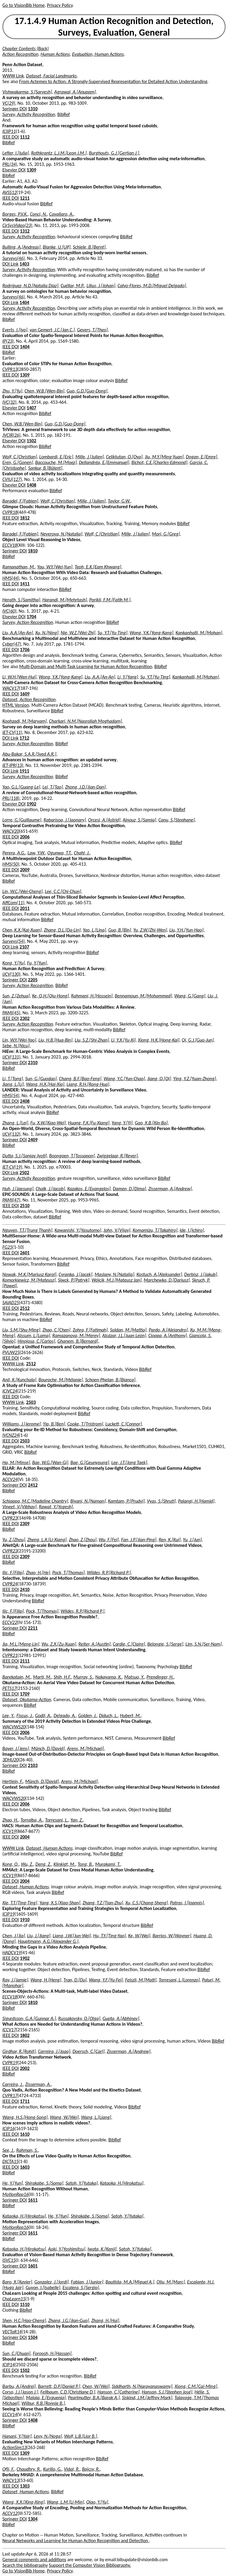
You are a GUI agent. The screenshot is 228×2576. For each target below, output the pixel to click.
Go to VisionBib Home (23, 5)
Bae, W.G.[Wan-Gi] (50, 1462)
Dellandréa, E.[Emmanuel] (104, 462)
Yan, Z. (76, 1820)
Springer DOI (14, 109)
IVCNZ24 (10, 1435)
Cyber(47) (11, 644)
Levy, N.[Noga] (48, 2436)
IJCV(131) (11, 1057)
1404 (24, 302)
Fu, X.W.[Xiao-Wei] (48, 1123)
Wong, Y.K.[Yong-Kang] (151, 632)
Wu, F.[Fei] (109, 1539)
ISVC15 (9, 2260)
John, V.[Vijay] (117, 1230)
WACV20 (10, 831)
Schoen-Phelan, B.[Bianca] (110, 1379)
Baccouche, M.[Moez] (56, 462)
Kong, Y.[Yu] (13, 963)
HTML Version (15, 705)
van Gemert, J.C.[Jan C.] (52, 330)
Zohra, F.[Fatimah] (90, 1330)
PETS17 (9, 1688)
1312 (24, 231)
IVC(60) (9, 611)
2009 (24, 870)
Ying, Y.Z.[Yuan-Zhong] (194, 1078)
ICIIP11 (9, 131)
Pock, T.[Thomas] (68, 1572)
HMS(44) (10, 578)
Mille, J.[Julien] (89, 457)
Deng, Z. (43, 1864)
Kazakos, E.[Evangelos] (88, 1188)
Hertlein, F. (12, 1781)
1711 (24, 2101)
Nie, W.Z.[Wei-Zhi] (78, 632)
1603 (24, 2167)
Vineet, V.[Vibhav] (19, 1506)
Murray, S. (83, 1677)
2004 (24, 1837)
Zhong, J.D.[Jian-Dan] (85, 787)
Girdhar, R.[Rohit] (19, 2051)
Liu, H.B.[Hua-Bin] (55, 1040)
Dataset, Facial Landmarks (51, 76)
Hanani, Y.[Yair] (16, 2436)
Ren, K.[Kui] (169, 1539)
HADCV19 (11, 1952)
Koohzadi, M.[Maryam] (24, 721)
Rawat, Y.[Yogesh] (56, 1506)
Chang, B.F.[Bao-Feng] (80, 1078)
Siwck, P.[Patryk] (73, 1280)
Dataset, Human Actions (49, 1848)
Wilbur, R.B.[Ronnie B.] (43, 2403)
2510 (24, 1205)
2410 (24, 1589)
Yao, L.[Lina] (94, 930)
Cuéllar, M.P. (72, 285)
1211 (24, 198)
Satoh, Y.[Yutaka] (82, 2183)
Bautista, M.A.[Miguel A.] (129, 2282)
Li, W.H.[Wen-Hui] (19, 677)
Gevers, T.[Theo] (92, 330)
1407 (31, 408)
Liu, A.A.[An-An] (17, 632)
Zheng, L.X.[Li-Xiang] (46, 1539)
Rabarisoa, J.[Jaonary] (65, 820)
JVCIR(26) (11, 435)
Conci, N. (38, 214)
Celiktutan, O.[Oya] (124, 457)
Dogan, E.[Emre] (201, 457)
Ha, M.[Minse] (16, 1462)
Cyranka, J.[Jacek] (75, 1274)
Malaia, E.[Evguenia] (46, 2397)
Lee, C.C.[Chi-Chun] (63, 891)
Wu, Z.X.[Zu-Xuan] (59, 1644)
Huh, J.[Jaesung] (18, 1188)
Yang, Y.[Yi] (122, 1123)
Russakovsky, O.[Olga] (79, 2018)
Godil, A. (43, 1715)
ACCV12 (10, 2513)
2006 (24, 837)
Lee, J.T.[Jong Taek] (129, 1462)
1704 (31, 616)
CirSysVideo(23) (17, 225)
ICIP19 (8, 1914)
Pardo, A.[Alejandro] (168, 1330)
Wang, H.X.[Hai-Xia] (45, 1084)
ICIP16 (8, 2128)
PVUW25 (11, 1352)
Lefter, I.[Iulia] (15, 153)
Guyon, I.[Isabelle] (43, 2287)
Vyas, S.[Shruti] (161, 1501)
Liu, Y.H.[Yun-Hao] (186, 930)
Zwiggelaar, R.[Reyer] (117, 1156)
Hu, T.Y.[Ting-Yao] (109, 1935)
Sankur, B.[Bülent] (45, 468)
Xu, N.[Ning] (46, 632)
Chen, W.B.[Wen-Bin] (44, 391)
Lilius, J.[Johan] (101, 285)
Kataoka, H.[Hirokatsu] (121, 2183)
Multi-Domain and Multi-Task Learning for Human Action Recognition (85, 666)
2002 (24, 2068)
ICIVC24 (9, 1391)
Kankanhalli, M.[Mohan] (198, 632)
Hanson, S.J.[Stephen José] (167, 2392)
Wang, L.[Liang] (96, 2117)
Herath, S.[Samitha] (21, 600)
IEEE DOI (10, 137)
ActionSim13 (14, 2447)
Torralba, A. (31, 1820)
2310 (32, 1062)
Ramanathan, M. (18, 567)
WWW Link (13, 76)
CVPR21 (10, 1655)
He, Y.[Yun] (12, 2183)
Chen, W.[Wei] (95, 2386)
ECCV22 (9, 1622)
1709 (24, 1694)
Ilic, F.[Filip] (13, 1572)
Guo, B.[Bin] (119, 930)
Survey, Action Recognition (27, 622)
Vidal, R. (72, 2469)
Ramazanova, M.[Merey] (76, 1335)
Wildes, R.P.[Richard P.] (109, 1572)
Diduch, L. (108, 1715)
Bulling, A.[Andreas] (21, 247)
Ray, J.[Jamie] (15, 1980)
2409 (32, 1139)
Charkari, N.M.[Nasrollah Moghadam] (85, 721)
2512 (24, 1308)
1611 (32, 2200)
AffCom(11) (13, 902)
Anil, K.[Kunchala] (19, 1379)
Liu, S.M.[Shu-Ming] (21, 1330)
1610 (24, 2134)
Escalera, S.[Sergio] (81, 2287)
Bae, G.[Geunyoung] (89, 1462)
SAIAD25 (10, 1302)
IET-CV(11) (12, 732)
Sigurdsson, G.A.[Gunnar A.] (29, 2018)
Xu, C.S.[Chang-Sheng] (146, 1903)
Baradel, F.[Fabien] (20, 501)
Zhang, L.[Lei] (15, 1123)
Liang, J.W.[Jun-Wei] (72, 1935)
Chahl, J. (82, 853)
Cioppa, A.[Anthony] (167, 1335)
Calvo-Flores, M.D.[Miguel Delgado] (152, 285)
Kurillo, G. (52, 2469)
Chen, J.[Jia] (13, 1935)
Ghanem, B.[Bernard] (77, 1341)
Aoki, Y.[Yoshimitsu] (66, 2249)
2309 (24, 1523)
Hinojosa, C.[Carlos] (36, 1341)
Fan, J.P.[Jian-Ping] (138, 1539)
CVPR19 (10, 2062)
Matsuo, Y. (134, 1677)
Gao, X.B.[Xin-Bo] (151, 1123)
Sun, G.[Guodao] (41, 1078)
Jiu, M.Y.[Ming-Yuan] (164, 457)
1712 (24, 738)
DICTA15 (10, 2161)
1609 (24, 694)
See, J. (8, 2150)
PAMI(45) (11, 1013)
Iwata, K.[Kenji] (102, 2249)
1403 (24, 264)
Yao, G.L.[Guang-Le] (21, 787)
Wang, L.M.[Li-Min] (65, 2502)
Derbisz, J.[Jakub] (200, 1274)
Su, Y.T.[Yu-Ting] (112, 632)
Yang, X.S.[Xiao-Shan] (59, 1903)
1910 (24, 1919)
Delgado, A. (65, 1715)
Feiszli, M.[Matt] (140, 1980)
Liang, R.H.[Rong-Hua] (87, 1084)
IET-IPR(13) (12, 765)
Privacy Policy (59, 5)
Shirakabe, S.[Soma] (44, 2183)
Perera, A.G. (13, 853)
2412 (32, 1485)
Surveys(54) (13, 941)
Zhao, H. (10, 1820)
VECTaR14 (12, 2332)
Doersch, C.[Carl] (88, 2051)
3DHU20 (10, 1760)
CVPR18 (10, 512)
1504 (32, 2337)
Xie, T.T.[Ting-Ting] (19, 1903)
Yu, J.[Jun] (192, 1539)
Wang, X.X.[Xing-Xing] (23, 2502)
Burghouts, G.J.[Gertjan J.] (114, 153)
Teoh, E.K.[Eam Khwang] (98, 567)
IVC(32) (9, 402)
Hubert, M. (130, 1715)
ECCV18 (9, 545)
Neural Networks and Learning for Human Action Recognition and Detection (75, 2540)
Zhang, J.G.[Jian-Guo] (68, 2320)
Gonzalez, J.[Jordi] (51, 2282)
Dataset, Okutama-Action (26, 1699)
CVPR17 (10, 2095)
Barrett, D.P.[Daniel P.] (59, 2386)
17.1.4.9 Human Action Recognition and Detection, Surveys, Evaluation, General (114, 26)
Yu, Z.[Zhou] (13, 1539)
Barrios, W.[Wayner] (172, 1935)
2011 (24, 908)
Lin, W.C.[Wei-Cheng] (22, 891)
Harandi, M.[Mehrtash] (64, 600)
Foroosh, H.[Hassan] (52, 2353)
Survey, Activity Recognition (28, 114)
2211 (32, 1628)
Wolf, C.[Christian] (19, 457)
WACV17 (10, 688)
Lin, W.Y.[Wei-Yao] (19, 1040)
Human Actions (55, 54)
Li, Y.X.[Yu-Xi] (123, 1040)
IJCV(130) (11, 974)
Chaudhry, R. (29, 2469)
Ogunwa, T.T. (60, 853)
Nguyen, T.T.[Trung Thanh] (27, 1230)
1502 (31, 441)
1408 (31, 485)
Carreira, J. (12, 2084)
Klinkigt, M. (64, 1864)
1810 (32, 551)
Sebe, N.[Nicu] (15, 1045)
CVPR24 (10, 1584)
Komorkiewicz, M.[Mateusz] (29, 1280)
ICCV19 (9, 1831)
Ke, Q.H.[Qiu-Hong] (50, 996)
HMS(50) (10, 864)
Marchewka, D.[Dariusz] (167, 1280)
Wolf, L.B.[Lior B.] (80, 2436)
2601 (24, 1253)
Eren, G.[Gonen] (17, 462)
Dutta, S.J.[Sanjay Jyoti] (24, 1156)
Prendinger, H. (160, 1677)
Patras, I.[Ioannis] (187, 1903)
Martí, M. (42, 1677)
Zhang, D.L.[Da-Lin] (62, 930)
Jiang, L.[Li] (13, 1084)
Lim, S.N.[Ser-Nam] (204, 1644)
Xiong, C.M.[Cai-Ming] (196, 2386)
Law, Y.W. (36, 853)
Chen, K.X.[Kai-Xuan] (22, 930)
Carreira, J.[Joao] (54, 2051)
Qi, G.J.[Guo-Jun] (198, 1040)
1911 (24, 771)
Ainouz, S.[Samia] (139, 820)
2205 (32, 980)
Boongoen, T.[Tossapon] (72, 1156)
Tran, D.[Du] (75, 1980)
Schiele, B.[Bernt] (89, 247)
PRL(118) (11, 798)
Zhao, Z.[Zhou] (82, 1539)
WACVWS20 (13, 1727)
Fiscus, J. (24, 1715)
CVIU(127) (12, 479)
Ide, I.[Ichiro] (192, 1230)
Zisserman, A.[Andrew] (170, 1188)
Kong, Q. (10, 1864)
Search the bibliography (25, 2565)
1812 (24, 518)
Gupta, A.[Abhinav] (120, 2018)
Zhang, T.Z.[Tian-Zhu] (103, 1903)
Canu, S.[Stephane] (176, 820)
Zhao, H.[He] (38, 1572)
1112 (24, 137)
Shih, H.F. (62, 1677)
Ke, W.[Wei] (139, 1935)
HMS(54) (10, 1095)
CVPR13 (10, 369)
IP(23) (8, 341)
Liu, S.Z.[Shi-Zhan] (92, 1040)
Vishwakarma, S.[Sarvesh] (27, 92)
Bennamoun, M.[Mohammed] (143, 996)
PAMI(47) (11, 1200)
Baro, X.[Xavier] (17, 2282)
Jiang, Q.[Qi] (159, 1078)
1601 (32, 2266)
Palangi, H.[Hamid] (196, 1501)
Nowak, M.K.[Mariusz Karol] (29, 1274)
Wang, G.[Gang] (189, 996)
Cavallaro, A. (61, 214)
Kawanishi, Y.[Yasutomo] (78, 1230)
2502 (24, 1172)
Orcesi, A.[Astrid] (104, 820)
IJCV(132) (11, 1134)
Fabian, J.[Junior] (87, 2282)
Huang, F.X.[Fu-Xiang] (88, 1123)
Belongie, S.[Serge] (165, 1644)
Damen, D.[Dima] (129, 1188)
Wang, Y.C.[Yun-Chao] (124, 1078)
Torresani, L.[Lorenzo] (179, 1980)
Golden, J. (87, 1715)
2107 (24, 947)
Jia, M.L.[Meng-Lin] (20, 1644)
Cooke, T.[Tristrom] (85, 1424)
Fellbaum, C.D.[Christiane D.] (67, 2392)
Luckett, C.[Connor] (123, 1424)
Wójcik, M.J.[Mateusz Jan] (116, 1280)
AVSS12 (9, 192)
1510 (24, 2304)
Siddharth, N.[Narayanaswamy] (142, 2386)
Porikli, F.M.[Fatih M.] (109, 600)
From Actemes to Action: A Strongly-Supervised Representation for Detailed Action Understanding (113, 81)
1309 (31, 170)
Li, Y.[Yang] (128, 677)
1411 (24, 584)
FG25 (7, 1247)
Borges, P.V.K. (15, 214)
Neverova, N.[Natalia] (61, 534)
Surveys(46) (13, 258)
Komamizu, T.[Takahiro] (155, 1230)
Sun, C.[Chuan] (16, 2353)
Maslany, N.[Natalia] (114, 1274)
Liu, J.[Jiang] (38, 1935)
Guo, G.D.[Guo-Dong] (86, 391)
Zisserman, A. (38, 2084)
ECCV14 (9, 2414)
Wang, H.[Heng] (45, 1980)
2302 (24, 1018)
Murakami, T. (107, 1864)
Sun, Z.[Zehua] (16, 996)
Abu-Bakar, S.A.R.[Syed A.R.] (29, 754)
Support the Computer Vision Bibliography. (90, 2565)
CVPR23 (10, 1518)
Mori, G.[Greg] (166, 534)
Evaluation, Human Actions (98, 54)
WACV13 (10, 2480)
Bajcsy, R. (91, 2469)
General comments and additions (34, 2559)
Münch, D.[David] (48, 1748)
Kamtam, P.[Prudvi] (126, 1501)
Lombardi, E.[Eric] (56, 457)
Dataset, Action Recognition (29, 699)
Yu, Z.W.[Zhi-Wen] (150, 930)
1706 (24, 649)
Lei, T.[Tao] (52, 787)
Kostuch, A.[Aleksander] (159, 1274)
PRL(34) (9, 164)
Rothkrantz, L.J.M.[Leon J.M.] (59, 153)
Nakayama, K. (108, 1677)
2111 (24, 1661)
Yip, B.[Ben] (54, 1424)
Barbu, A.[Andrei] (19, 2386)
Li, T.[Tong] (12, 1078)
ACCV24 (10, 1479)
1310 (32, 109)
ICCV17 (9, 2029)
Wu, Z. (27, 1864)
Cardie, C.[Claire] (129, 1644)
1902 (31, 804)
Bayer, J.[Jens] (15, 1748)
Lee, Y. (8, 1715)
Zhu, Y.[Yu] (12, 391)
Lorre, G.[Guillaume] (21, 820)
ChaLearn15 (13, 2299)
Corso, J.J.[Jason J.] (20, 2392)
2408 (24, 1101)
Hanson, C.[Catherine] (118, 2392)
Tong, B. (85, 1864)
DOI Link (10, 264)
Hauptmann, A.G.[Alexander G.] (48, 1941)
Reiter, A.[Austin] (94, 1644)
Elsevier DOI (14, 170)
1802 (24, 2035)
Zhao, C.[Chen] (56, 1330)
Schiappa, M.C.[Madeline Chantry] (35, 1501)
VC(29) (8, 103)
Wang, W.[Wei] (64, 2117)
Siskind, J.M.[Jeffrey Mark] (147, 2397)
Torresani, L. (56, 1820)
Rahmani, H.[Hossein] (92, 996)
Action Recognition (20, 54)
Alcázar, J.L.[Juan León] (124, 1335)
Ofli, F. (8, 2469)
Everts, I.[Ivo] (14, 330)
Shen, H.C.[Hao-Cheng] (24, 2320)
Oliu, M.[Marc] (170, 2282)
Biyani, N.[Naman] (88, 1501)
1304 (32, 2519)
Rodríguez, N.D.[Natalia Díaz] (30, 285)
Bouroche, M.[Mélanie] (61, 1379)
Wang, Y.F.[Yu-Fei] (106, 1980)
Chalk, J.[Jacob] (50, 1188)
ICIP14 (8, 2364)
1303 (24, 2486)
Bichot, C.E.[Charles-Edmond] (159, 462)
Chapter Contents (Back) (25, 48)
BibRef (63, 114)
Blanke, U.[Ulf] (56, 247)
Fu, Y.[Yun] (37, 963)
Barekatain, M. (16, 1677)
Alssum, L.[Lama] (33, 1335)
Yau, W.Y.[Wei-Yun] (54, 567)
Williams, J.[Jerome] (21, 1424)
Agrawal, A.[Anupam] (75, 92)
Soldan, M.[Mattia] (128, 1330)
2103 (32, 1765)
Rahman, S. (27, 2150)
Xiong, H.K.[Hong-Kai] (159, 1040)
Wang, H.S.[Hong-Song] (25, 2117)
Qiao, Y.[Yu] (97, 2502)
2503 (31, 1402)
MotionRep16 (15, 2194)
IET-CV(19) (12, 1167)
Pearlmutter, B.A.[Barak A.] (94, 2397)
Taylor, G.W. (119, 501)
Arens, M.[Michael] (85, 1748)
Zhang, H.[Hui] (105, 2320)
